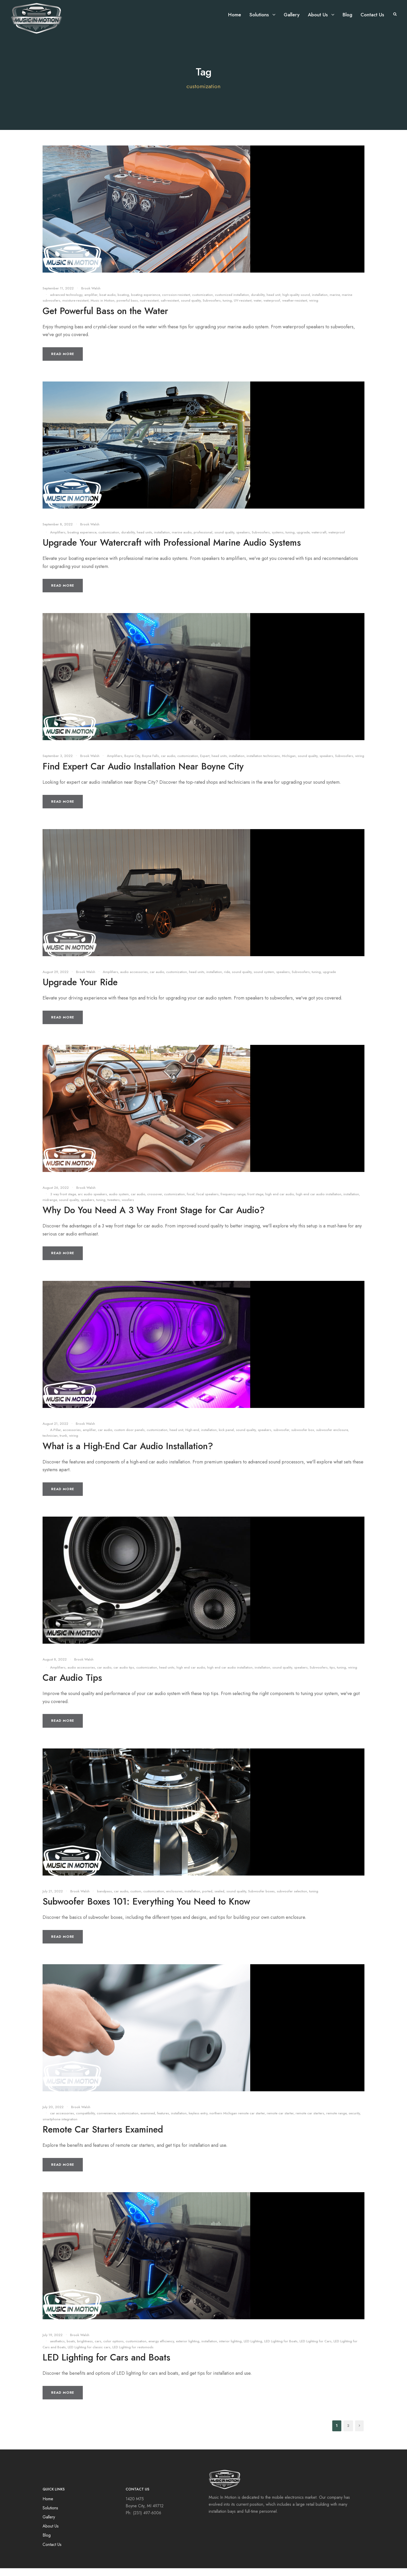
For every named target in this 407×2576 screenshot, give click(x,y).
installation (320, 302)
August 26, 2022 (56, 1195)
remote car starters (310, 2121)
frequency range (233, 1201)
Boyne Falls (150, 763)
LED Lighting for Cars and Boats (106, 2365)
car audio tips (123, 1675)
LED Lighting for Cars (315, 2348)
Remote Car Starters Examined (103, 2137)
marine (335, 302)
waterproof (271, 308)
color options (113, 2348)
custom (135, 1899)
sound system (264, 979)
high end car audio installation (318, 1201)
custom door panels (129, 1437)
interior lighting (230, 2348)
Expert (204, 763)
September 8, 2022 (58, 532)
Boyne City (132, 763)
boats (71, 2348)
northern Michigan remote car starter (237, 2121)
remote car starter (280, 2121)
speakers (243, 540)
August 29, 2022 (56, 979)
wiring (313, 308)
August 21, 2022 (55, 1431)
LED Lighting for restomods (132, 2354)
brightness (85, 2348)
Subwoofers (212, 308)
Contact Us (372, 14)
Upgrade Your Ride (80, 989)
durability (257, 302)
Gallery (292, 14)
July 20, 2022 (53, 2114)
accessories (72, 1437)
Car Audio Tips (72, 1685)
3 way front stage (63, 1201)
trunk (63, 1443)
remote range (336, 2121)
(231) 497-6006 (147, 2521)
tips (332, 1675)
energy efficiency (161, 2348)
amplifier (90, 302)
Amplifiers (57, 540)
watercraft (318, 540)
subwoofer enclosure (332, 1437)
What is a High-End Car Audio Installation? (128, 1453)
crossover (154, 1201)
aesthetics (57, 2348)
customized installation (232, 302)
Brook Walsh (90, 296)
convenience (106, 2121)
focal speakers (207, 1201)
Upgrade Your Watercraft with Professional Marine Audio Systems (172, 550)
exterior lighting (187, 2348)
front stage (255, 1201)
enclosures (174, 1899)
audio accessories (134, 979)
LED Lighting (253, 2348)
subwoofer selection (292, 1899)
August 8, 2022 (55, 1667)
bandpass (104, 1899)
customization (202, 302)
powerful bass (127, 308)
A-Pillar (55, 1437)
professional (203, 540)
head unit (273, 302)
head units (144, 540)
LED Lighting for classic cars (89, 2354)
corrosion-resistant (176, 302)
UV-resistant (243, 308)
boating (123, 302)
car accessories (62, 2121)
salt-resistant (170, 308)
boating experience (145, 302)
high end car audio (279, 1201)
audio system (119, 1201)
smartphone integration (60, 2126)
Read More (62, 361)
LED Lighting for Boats (280, 2348)
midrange (50, 1207)
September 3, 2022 (58, 763)
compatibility (85, 2121)
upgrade (303, 540)
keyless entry (198, 2121)
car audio (168, 763)
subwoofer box (302, 1437)
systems (277, 540)
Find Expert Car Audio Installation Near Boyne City (143, 774)
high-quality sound (296, 302)
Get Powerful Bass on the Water (105, 318)
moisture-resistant (75, 308)
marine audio (182, 540)
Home (234, 14)
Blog (347, 14)
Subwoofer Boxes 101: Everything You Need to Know (146, 1909)
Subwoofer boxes (261, 1899)
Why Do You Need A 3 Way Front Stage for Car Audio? (154, 1217)
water (257, 308)
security (354, 2121)
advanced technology (66, 302)
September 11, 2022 (58, 296)
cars (98, 2348)
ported (207, 1899)
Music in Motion (102, 308)
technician (50, 1443)
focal (190, 1201)
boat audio (107, 302)
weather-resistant (294, 308)
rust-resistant (149, 308)
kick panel (226, 1437)
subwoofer (281, 1437)
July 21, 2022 (53, 1899)
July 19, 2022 (53, 2342)
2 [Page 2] (348, 2433)
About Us (318, 14)
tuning (227, 308)
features (163, 2121)
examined (147, 2121)
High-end (192, 1437)
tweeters (113, 1207)
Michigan (289, 763)
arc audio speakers (92, 1201)
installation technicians (263, 763)
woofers (128, 1207)
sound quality (191, 308)
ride (227, 979)
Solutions (259, 14)
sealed (219, 1899)
